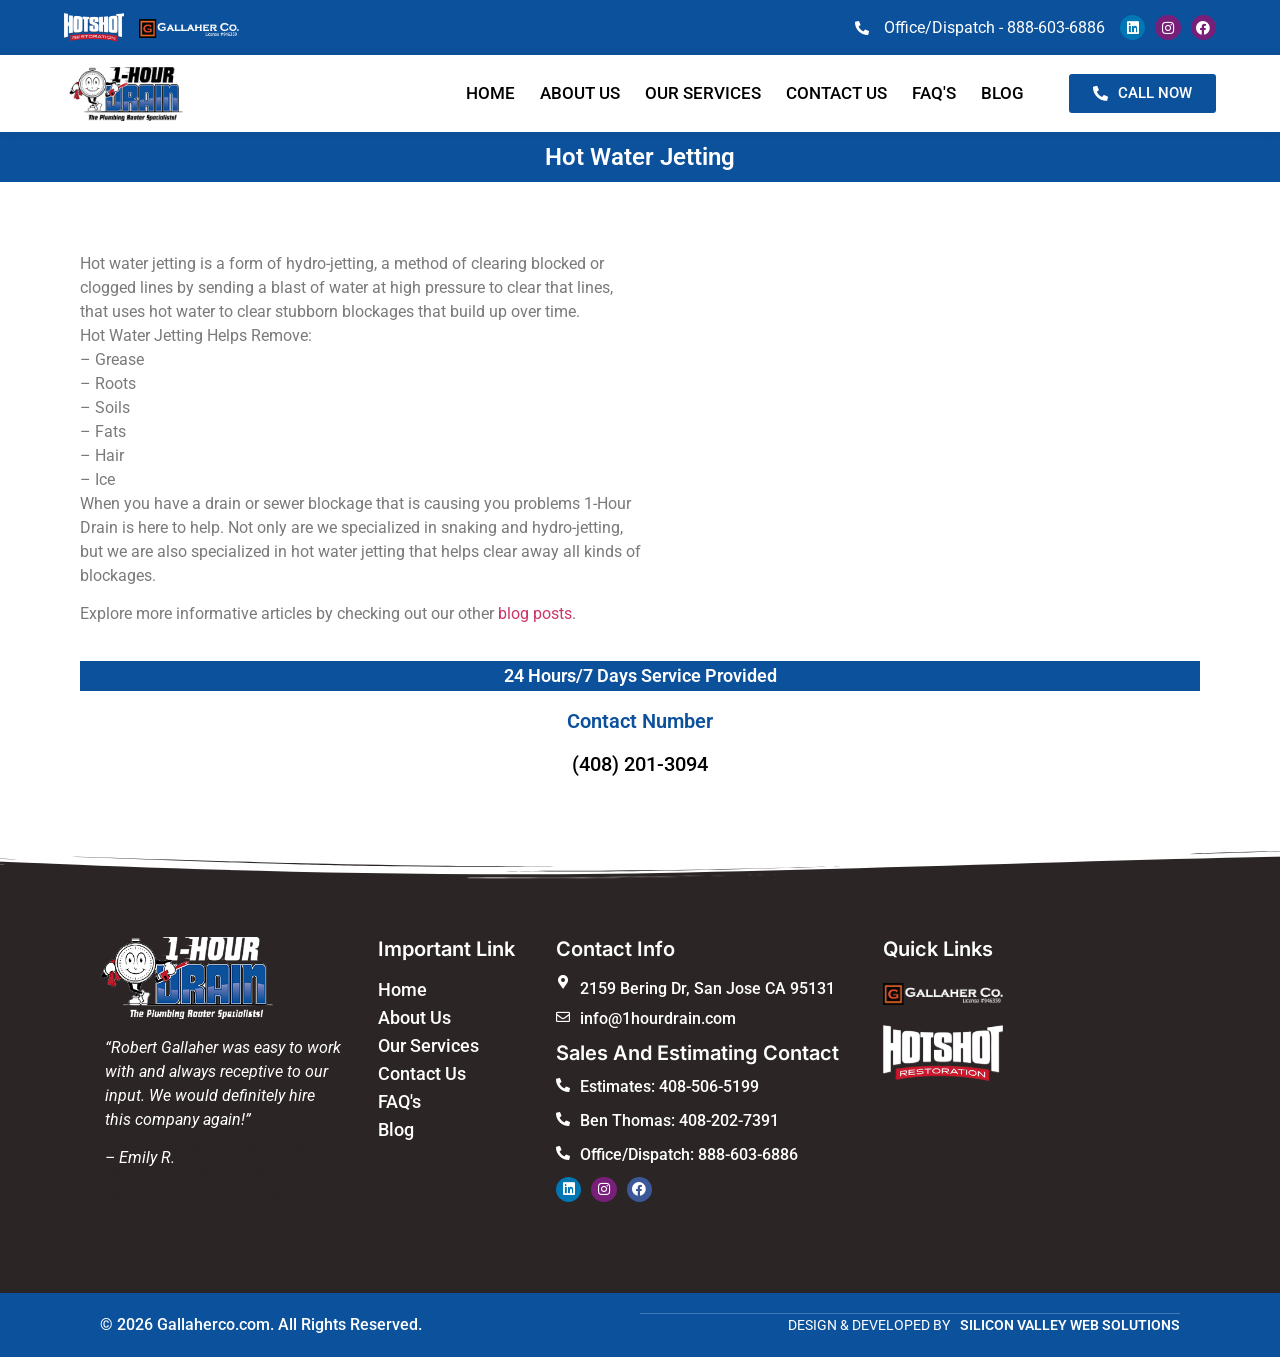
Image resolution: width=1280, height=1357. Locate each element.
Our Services (703, 93)
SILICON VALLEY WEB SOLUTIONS (1070, 1325)
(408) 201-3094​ (640, 764)
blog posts (535, 613)
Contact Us (422, 1073)
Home (490, 93)
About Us (580, 93)
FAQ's (399, 1101)
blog (1002, 93)
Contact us (836, 93)
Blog (396, 1129)
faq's (934, 93)
